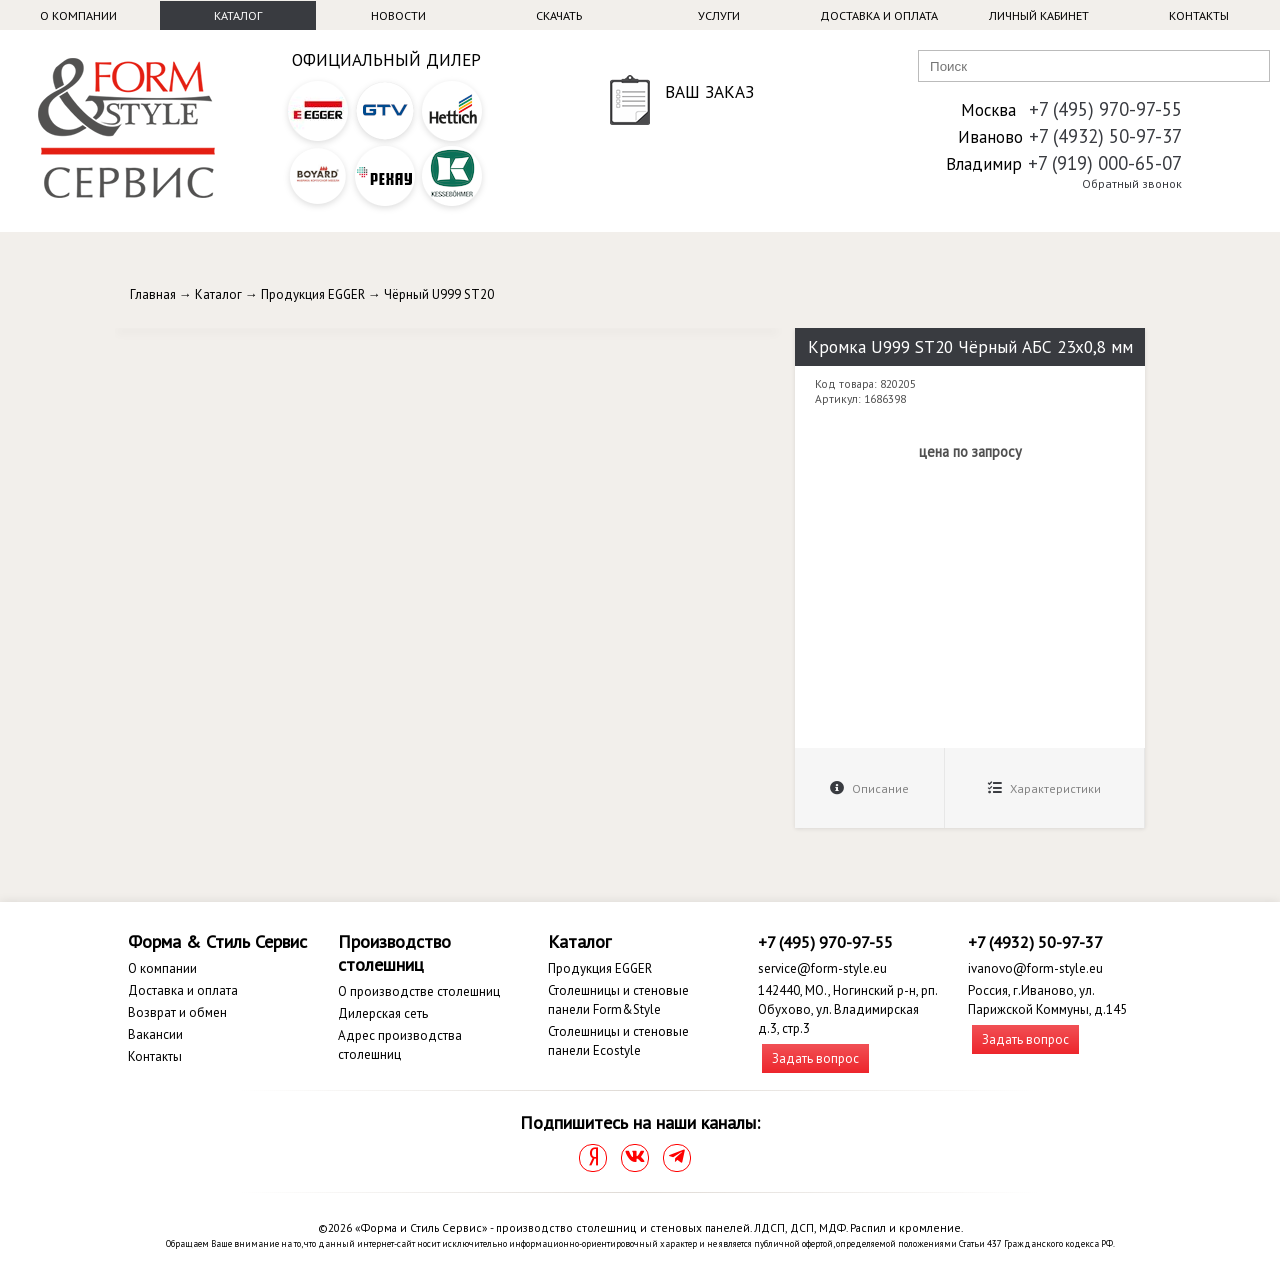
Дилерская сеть (383, 1013)
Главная (153, 294)
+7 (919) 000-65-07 (1105, 163)
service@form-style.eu (822, 968)
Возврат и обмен (177, 1012)
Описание (869, 788)
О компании (78, 15)
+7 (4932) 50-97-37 (1105, 136)
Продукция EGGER (313, 294)
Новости (398, 15)
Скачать (559, 15)
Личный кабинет (1039, 15)
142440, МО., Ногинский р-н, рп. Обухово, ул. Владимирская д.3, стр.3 (847, 1009)
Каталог (238, 15)
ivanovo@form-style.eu (1035, 968)
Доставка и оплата (879, 15)
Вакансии (155, 1034)
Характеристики (1044, 788)
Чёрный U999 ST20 (439, 294)
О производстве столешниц (419, 991)
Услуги (719, 15)
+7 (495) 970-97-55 (1105, 109)
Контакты (1199, 15)
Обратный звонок (1132, 183)
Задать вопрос (815, 1058)
